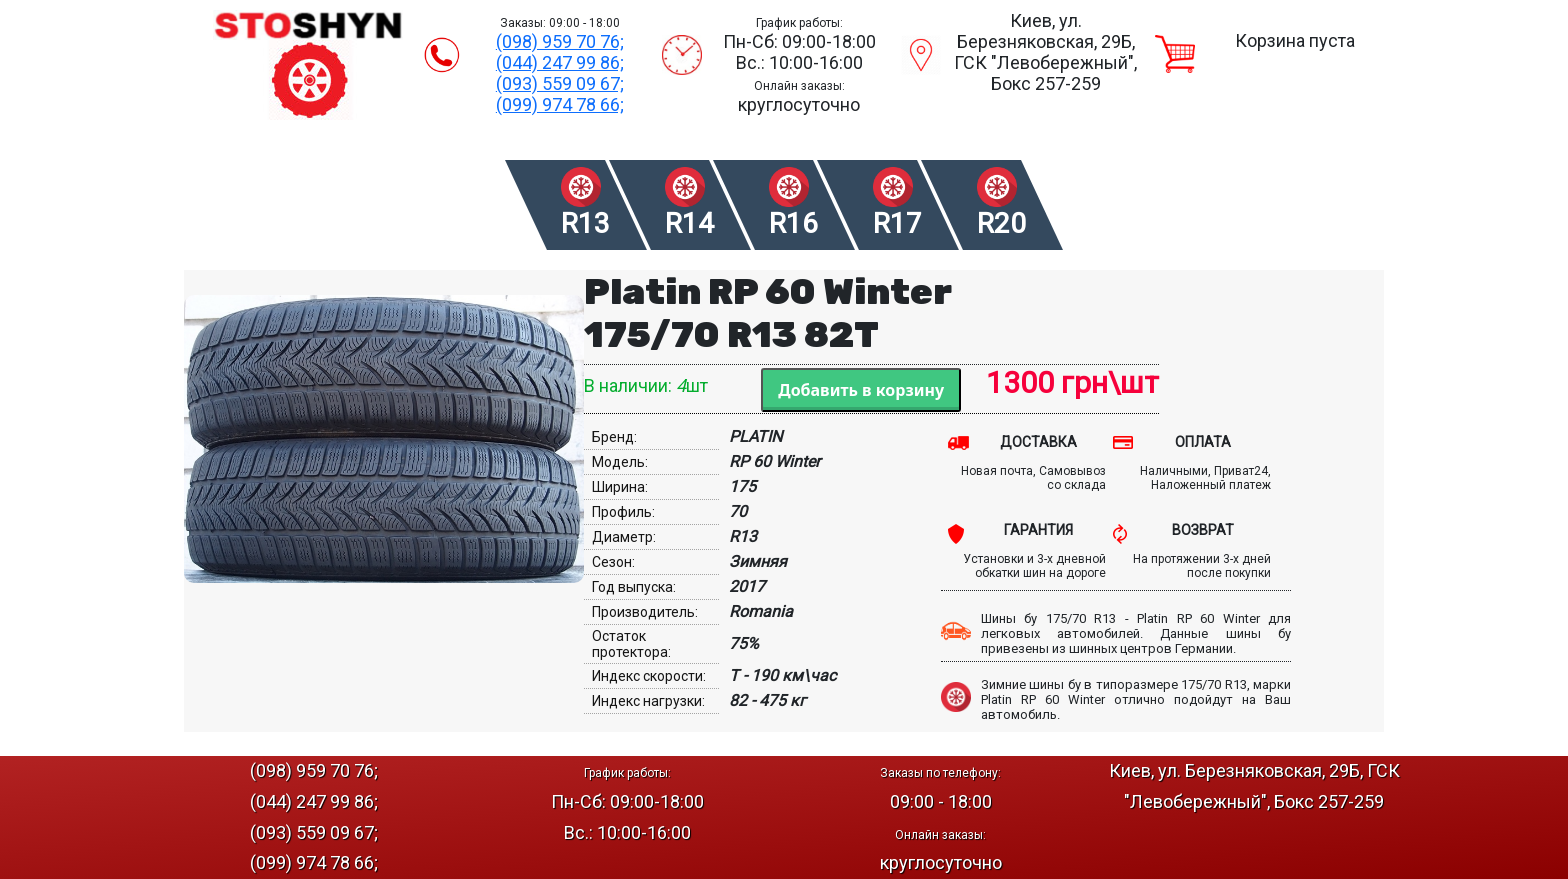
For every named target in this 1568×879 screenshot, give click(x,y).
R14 (689, 223)
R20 (1001, 223)
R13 (585, 223)
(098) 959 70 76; (560, 41)
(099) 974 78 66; (560, 104)
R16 (793, 223)
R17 (897, 223)
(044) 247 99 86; (560, 62)
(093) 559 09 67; (560, 83)
